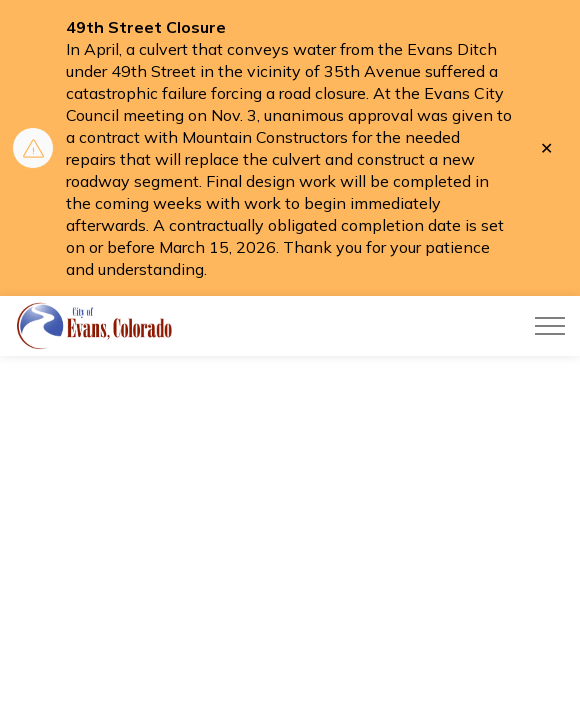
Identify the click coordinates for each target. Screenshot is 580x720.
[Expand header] (550, 326)
